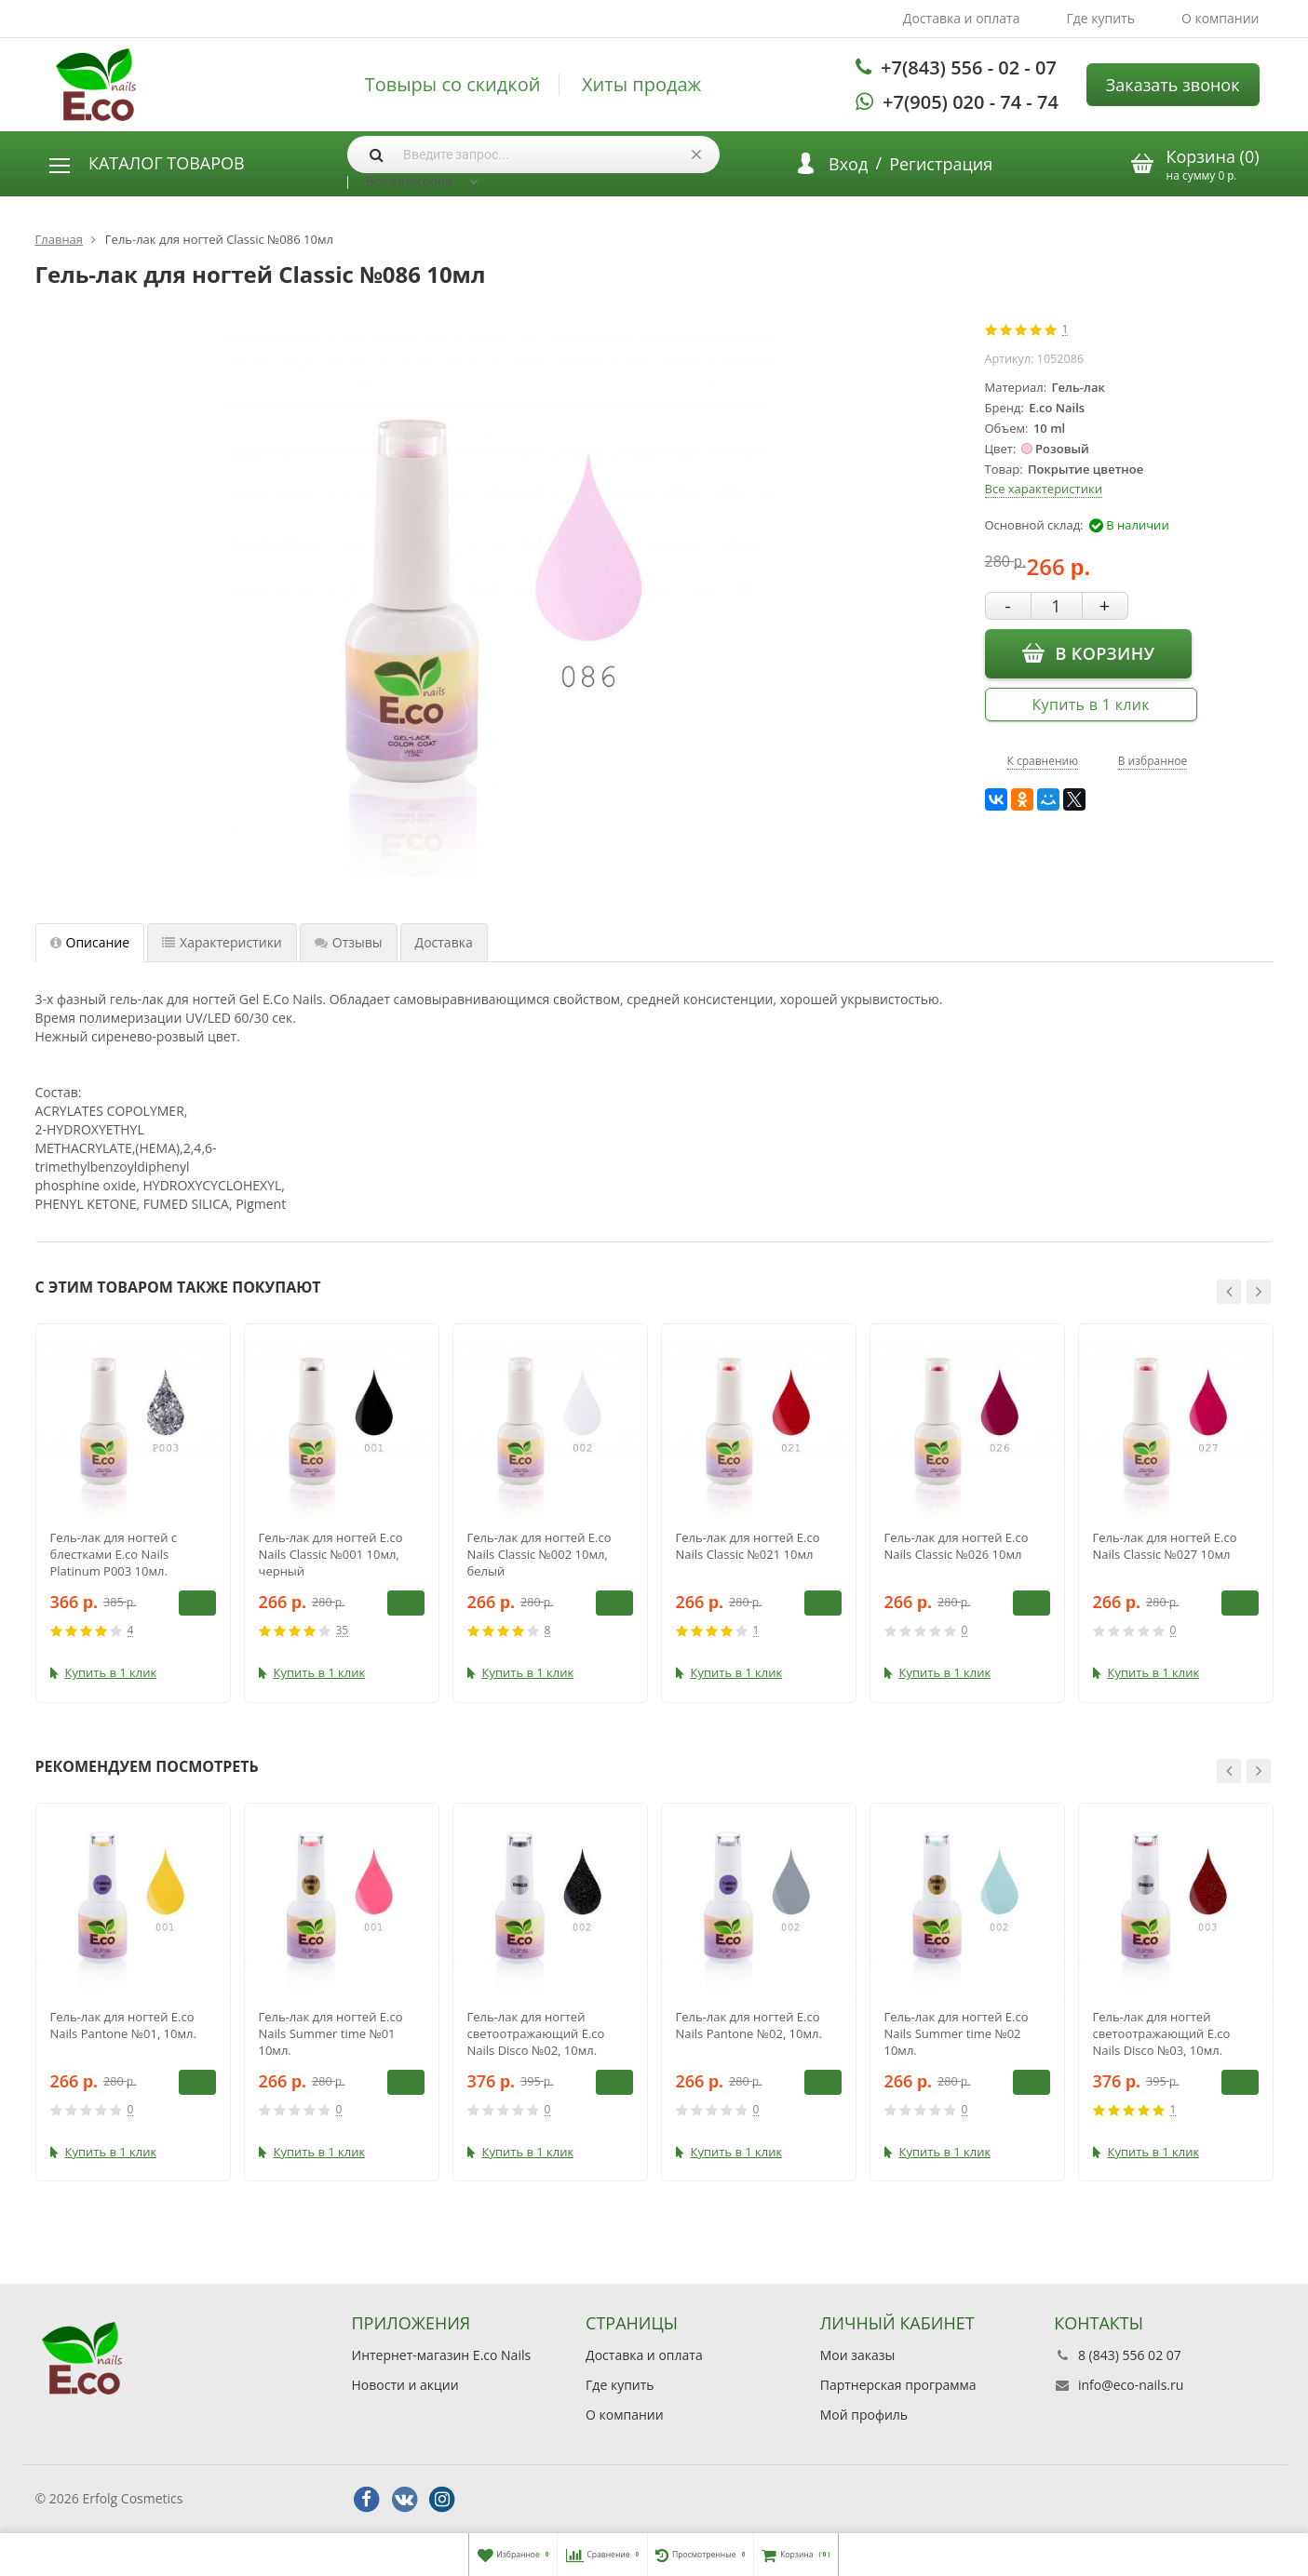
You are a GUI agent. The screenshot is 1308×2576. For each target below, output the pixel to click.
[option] (133, 1513)
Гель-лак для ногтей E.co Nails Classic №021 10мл (748, 1546)
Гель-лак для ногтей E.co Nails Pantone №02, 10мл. (749, 2025)
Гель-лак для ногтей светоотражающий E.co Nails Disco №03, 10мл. (1162, 2033)
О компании (1220, 18)
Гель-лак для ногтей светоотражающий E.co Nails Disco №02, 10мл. (536, 2033)
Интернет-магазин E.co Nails (442, 2355)
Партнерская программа (898, 2385)
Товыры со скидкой (453, 85)
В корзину (1088, 652)
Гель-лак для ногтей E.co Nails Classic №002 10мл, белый (539, 1554)
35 (342, 1631)
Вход (848, 164)
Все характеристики (1043, 488)
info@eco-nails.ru (1130, 2385)
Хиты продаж (641, 85)
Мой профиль (864, 2414)
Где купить (1100, 18)
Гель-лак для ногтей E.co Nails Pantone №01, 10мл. (123, 2025)
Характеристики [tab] (222, 942)
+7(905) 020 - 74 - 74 (971, 101)
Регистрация (940, 164)
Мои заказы (858, 2355)
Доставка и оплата (961, 18)
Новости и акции (405, 2385)
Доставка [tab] (444, 942)
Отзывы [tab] (349, 942)
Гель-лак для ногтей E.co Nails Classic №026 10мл (956, 1546)
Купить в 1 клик (1091, 704)
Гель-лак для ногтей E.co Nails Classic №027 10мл (1165, 1546)
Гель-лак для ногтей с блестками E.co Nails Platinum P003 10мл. (114, 1554)
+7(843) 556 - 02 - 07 (969, 67)
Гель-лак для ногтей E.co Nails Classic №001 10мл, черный (331, 1554)
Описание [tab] (90, 942)
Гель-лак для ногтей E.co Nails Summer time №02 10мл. (956, 2033)
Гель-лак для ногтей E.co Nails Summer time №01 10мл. (331, 2033)
